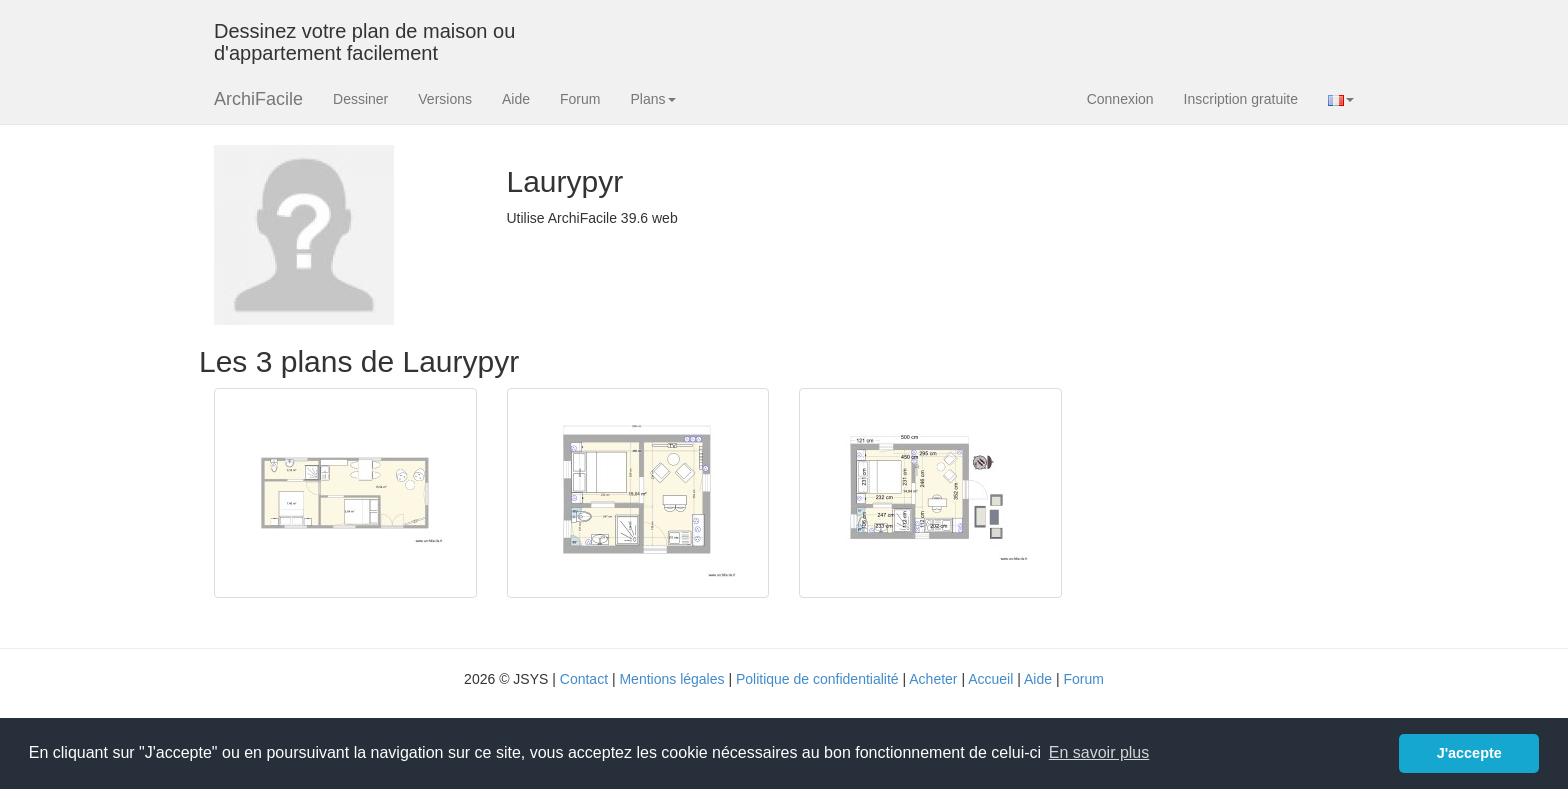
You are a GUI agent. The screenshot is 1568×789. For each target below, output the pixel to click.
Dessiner (360, 99)
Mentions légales (671, 679)
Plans (652, 99)
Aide (516, 99)
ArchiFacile (258, 99)
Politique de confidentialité (817, 679)
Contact (584, 679)
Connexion (1120, 99)
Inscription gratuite (1241, 99)
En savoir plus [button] (1099, 752)
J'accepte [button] (1469, 753)
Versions (445, 99)
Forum (580, 99)
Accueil (990, 679)
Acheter (933, 679)
